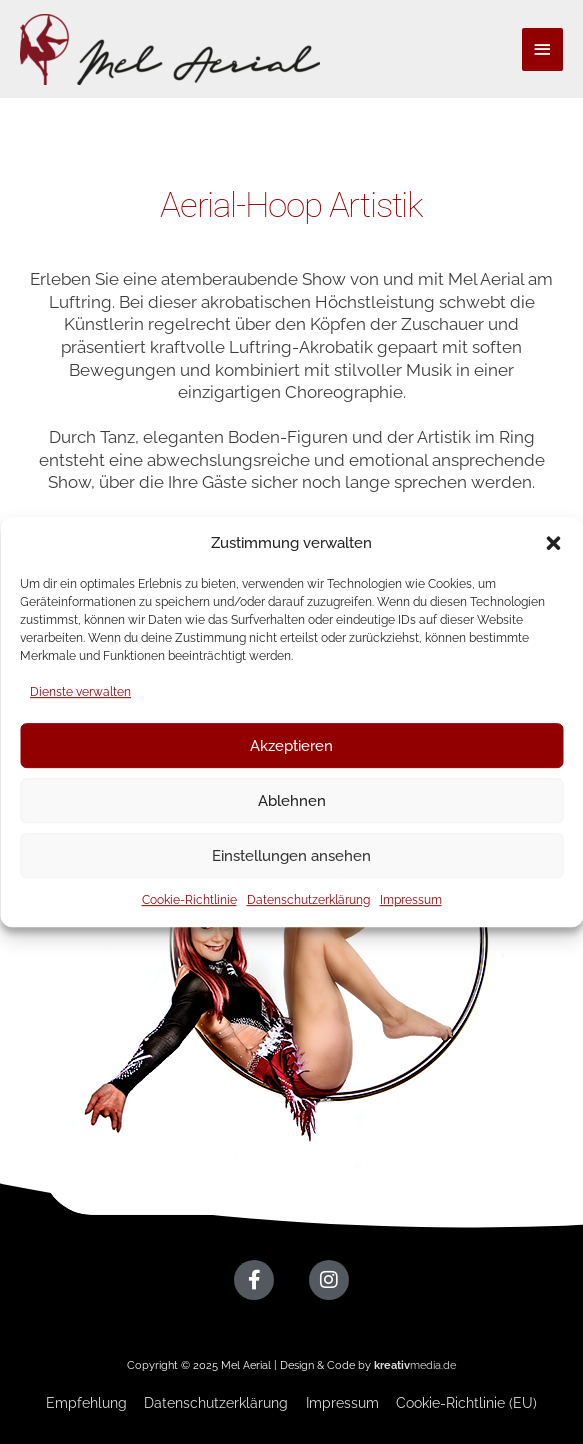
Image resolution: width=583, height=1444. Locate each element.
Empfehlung (86, 1403)
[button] (553, 543)
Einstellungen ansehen (291, 856)
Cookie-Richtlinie (189, 900)
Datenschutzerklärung (308, 900)
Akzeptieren (291, 746)
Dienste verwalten (80, 692)
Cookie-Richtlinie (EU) (466, 1403)
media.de (415, 1365)
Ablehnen (292, 801)
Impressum (411, 900)
